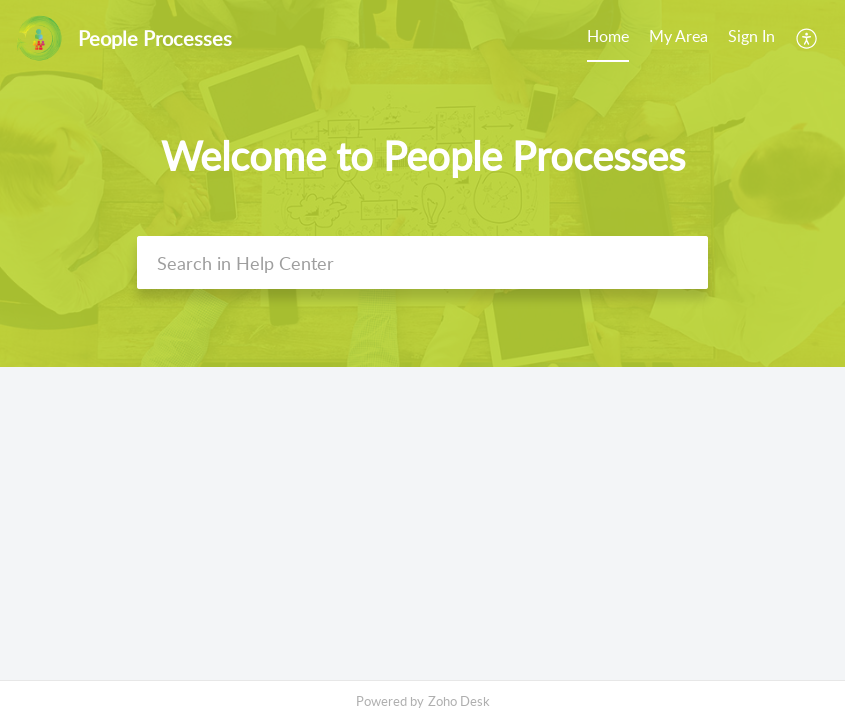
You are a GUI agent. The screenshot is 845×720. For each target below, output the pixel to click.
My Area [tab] (678, 36)
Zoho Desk (459, 701)
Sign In (751, 36)
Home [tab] (608, 36)
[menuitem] (751, 38)
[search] (422, 262)
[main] (422, 523)
